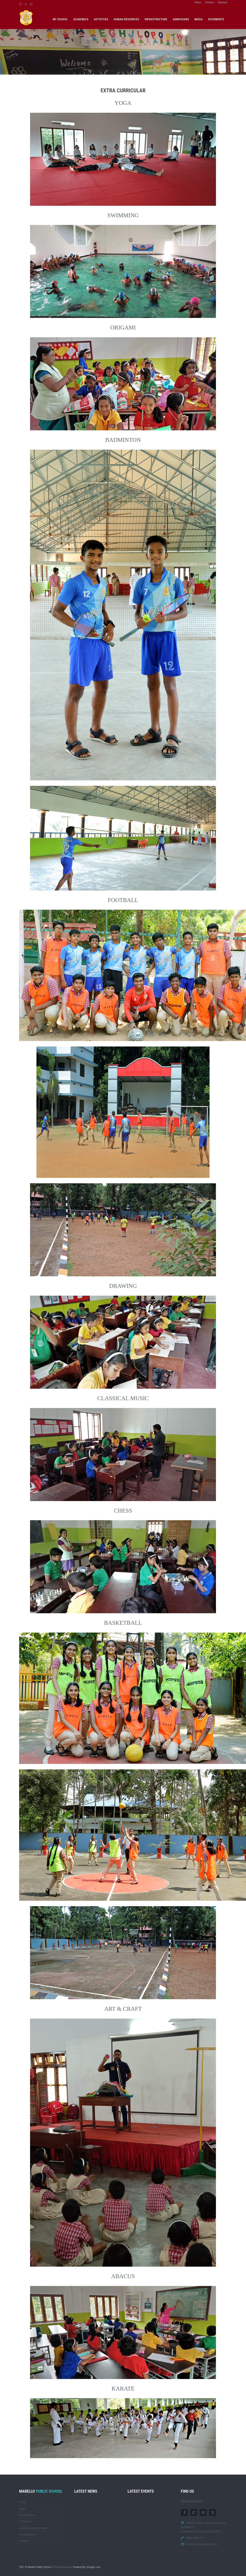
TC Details (25, 2521)
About (22, 2509)
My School (60, 19)
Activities (101, 19)
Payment (222, 2)
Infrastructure (156, 19)
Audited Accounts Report (34, 2528)
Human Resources (126, 19)
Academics (80, 19)
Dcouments (216, 19)
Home (198, 2)
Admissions (181, 19)
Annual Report (27, 2534)
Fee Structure (27, 2515)
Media (198, 19)
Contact (209, 2)
